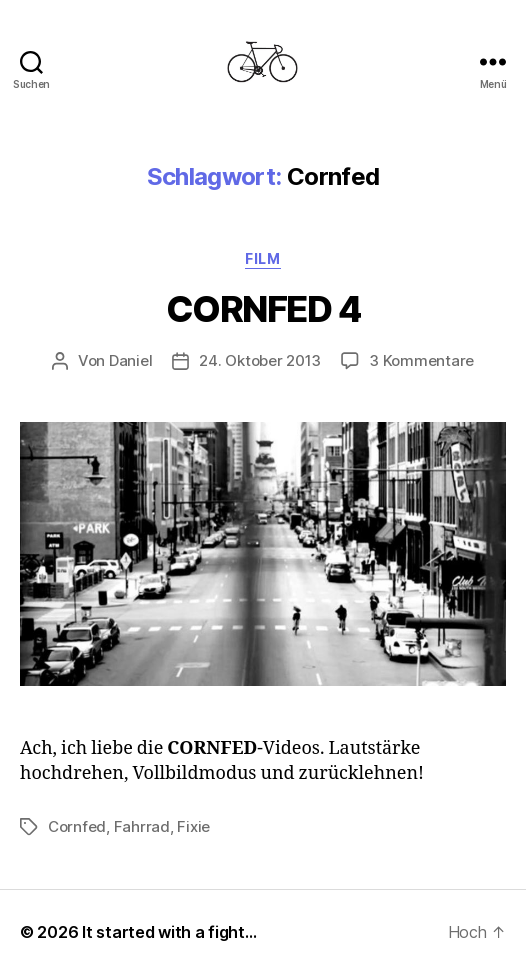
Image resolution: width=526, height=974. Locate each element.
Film (262, 258)
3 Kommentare (421, 360)
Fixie (193, 826)
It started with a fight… (169, 932)
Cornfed (77, 826)
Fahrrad (142, 826)
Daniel (130, 360)
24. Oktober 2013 (260, 360)
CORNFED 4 (263, 309)
